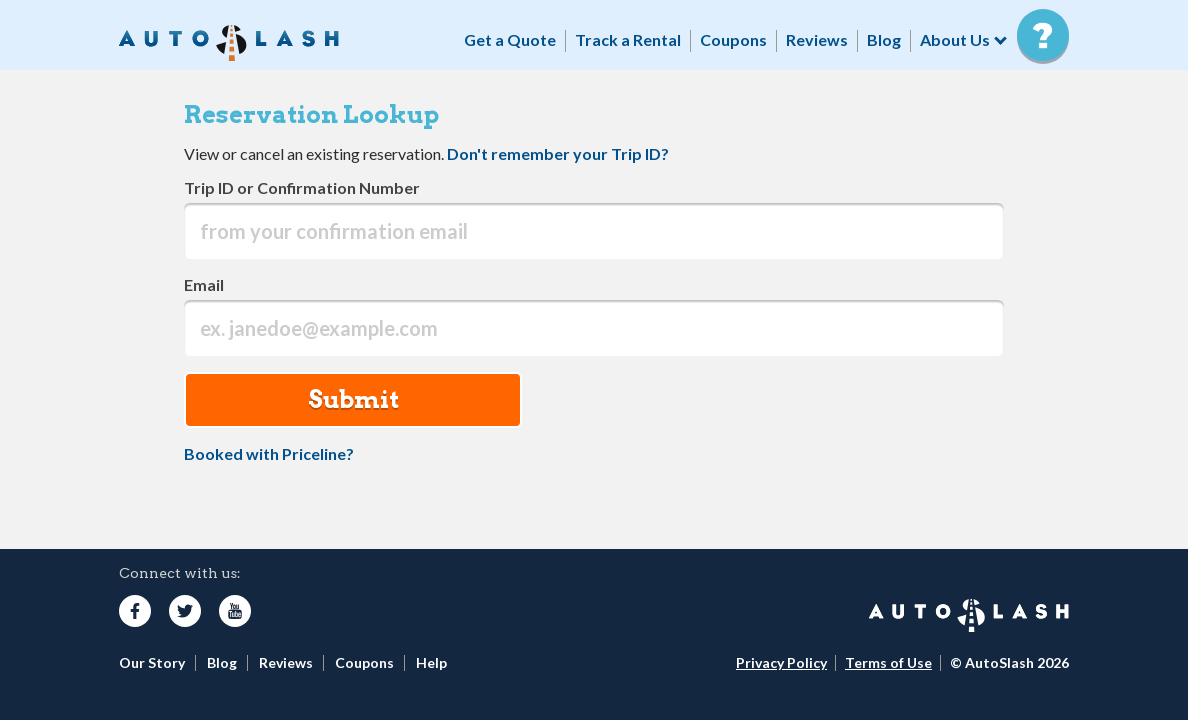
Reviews (817, 39)
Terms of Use (888, 662)
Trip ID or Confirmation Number (302, 187)
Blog (884, 39)
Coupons (733, 39)
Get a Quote (510, 39)
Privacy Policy (781, 662)
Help (431, 662)
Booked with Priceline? (269, 453)
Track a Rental (628, 39)
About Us (955, 39)
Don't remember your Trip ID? (558, 153)
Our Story (152, 662)
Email (204, 284)
